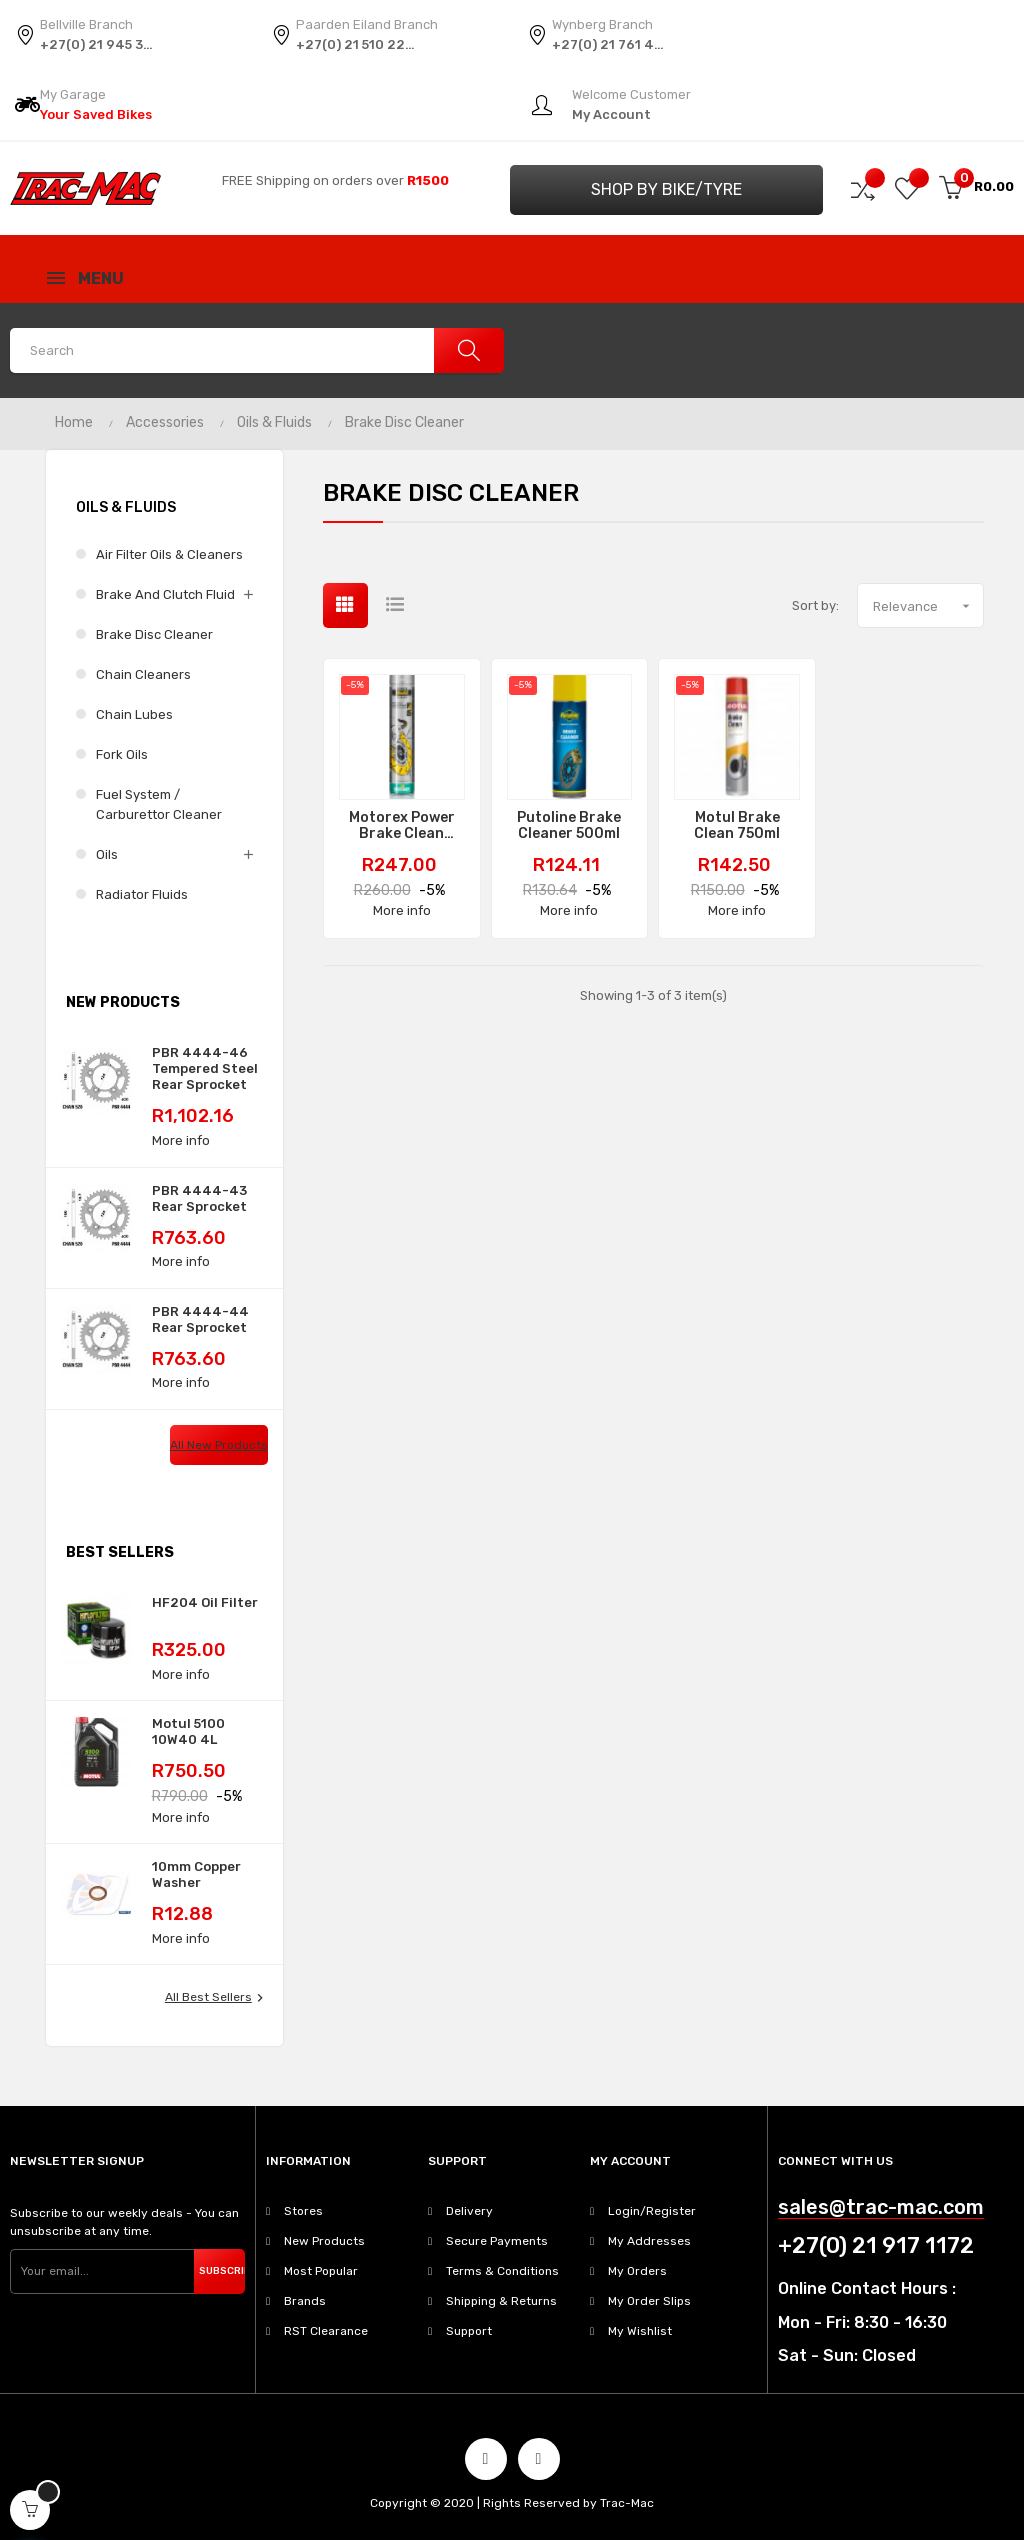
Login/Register (652, 2211)
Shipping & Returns (501, 2301)
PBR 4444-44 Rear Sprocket (200, 1319)
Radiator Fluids (142, 894)
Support (469, 2331)
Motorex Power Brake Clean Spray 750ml (402, 826)
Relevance (928, 606)
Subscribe (222, 2271)
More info (181, 1140)
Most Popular (321, 2271)
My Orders (637, 2271)
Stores (303, 2211)
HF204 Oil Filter (205, 1602)
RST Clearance (326, 2331)
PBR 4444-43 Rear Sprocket (199, 1198)
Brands (305, 2301)
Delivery (469, 2211)
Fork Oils (122, 754)
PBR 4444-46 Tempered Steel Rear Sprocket (205, 1068)
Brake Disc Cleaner (154, 634)
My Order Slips (649, 2301)
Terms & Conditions (502, 2271)
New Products (324, 2241)
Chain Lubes (134, 714)
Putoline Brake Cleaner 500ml (569, 826)
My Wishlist (640, 2331)
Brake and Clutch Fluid (165, 594)
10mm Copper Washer (196, 1874)
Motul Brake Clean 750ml (737, 826)
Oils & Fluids (126, 507)
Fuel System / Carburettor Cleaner (159, 804)
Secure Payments (497, 2241)
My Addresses (649, 2241)
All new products (219, 1445)
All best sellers (216, 1998)
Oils (107, 854)
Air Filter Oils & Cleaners (169, 554)
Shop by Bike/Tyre (666, 189)
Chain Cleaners (143, 674)
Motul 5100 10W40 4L (188, 1731)
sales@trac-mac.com (881, 2207)
